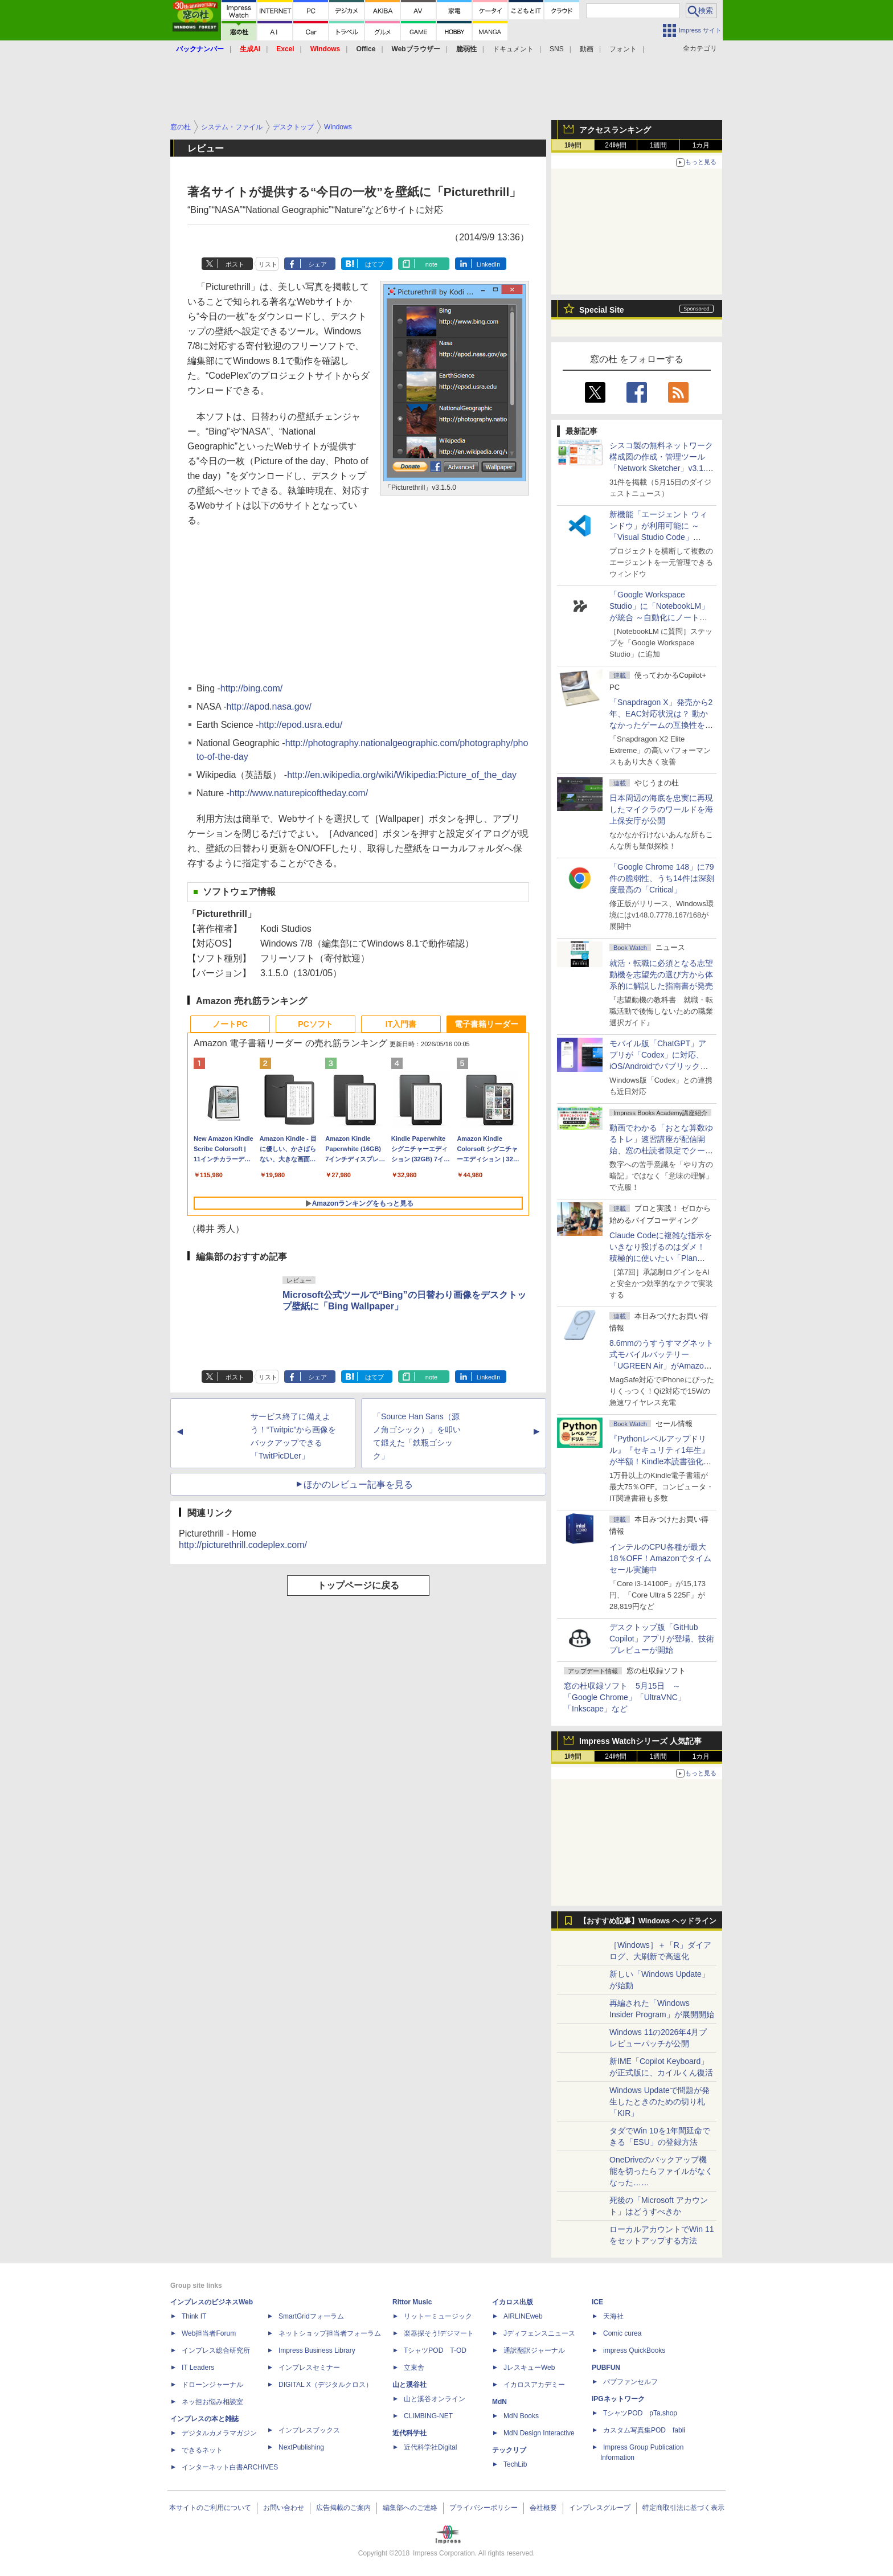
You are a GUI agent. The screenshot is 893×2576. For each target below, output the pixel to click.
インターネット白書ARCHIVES (230, 2467)
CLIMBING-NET (428, 2416)
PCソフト (315, 1024)
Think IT (194, 2316)
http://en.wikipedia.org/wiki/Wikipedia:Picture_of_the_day (402, 775)
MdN (499, 2402)
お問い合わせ (283, 2508)
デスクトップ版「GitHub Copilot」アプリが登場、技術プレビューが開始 (661, 1638)
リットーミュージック (438, 2316)
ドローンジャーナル (212, 2385)
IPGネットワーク (618, 2399)
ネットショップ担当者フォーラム (329, 2333)
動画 (586, 49)
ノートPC (229, 1024)
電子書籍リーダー (486, 1024)
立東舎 (414, 2368)
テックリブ (509, 2450)
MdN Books (521, 2416)
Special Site (601, 309)
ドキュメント (513, 49)
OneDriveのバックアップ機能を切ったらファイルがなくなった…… (661, 2171)
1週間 (658, 145)
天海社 (613, 2316)
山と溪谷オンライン (434, 2399)
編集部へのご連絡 (410, 2508)
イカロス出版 (512, 2302)
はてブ (374, 264)
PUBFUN (606, 2368)
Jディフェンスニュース (539, 2333)
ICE (597, 2302)
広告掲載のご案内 (343, 2508)
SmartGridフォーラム (311, 2316)
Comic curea (622, 2333)
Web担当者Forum (209, 2333)
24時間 (615, 145)
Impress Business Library (316, 2350)
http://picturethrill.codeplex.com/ (243, 1545)
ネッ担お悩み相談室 (212, 2402)
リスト (268, 264)
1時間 (573, 145)
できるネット (202, 2450)
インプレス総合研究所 (216, 2350)
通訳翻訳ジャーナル (534, 2350)
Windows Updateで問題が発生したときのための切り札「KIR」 (659, 2102)
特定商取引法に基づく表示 (683, 2508)
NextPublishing (301, 2447)
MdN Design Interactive (539, 2433)
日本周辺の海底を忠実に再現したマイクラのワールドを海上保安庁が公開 (661, 809)
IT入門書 (401, 1024)
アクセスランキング (615, 129)
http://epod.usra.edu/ (300, 725)
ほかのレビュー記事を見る (358, 1484)
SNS (557, 49)
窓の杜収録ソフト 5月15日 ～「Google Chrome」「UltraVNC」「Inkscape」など (625, 1697)
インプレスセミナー (309, 2368)
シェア (317, 264)
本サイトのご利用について (210, 2508)
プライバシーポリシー (483, 2508)
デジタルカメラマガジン (219, 2433)
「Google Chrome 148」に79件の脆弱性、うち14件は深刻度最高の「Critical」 (661, 878)
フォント (623, 49)
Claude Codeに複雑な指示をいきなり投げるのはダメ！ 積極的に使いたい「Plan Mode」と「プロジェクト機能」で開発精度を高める (660, 1258)
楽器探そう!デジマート (439, 2333)
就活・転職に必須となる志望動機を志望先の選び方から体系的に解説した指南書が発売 (661, 974)
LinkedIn (489, 264)
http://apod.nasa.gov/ (268, 706)
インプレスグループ (599, 2508)
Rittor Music (412, 2302)
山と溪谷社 (409, 2385)
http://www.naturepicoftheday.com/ (299, 793)
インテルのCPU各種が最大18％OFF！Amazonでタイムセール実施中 (660, 1558)
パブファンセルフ (630, 2382)
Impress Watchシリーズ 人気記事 (640, 1741)
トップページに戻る (358, 1585)
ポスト (235, 264)
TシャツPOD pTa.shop (640, 2413)
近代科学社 (409, 2433)
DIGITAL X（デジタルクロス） (325, 2385)
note (431, 264)
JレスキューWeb (529, 2368)
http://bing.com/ (251, 688)
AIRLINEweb (523, 2316)
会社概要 (543, 2508)
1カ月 (701, 145)
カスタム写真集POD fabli (644, 2430)
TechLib (515, 2464)
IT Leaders (198, 2368)
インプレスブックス (309, 2430)
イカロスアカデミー (534, 2385)
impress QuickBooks (634, 2350)
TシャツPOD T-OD (435, 2350)
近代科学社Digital (430, 2447)
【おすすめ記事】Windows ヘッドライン (647, 1921)
